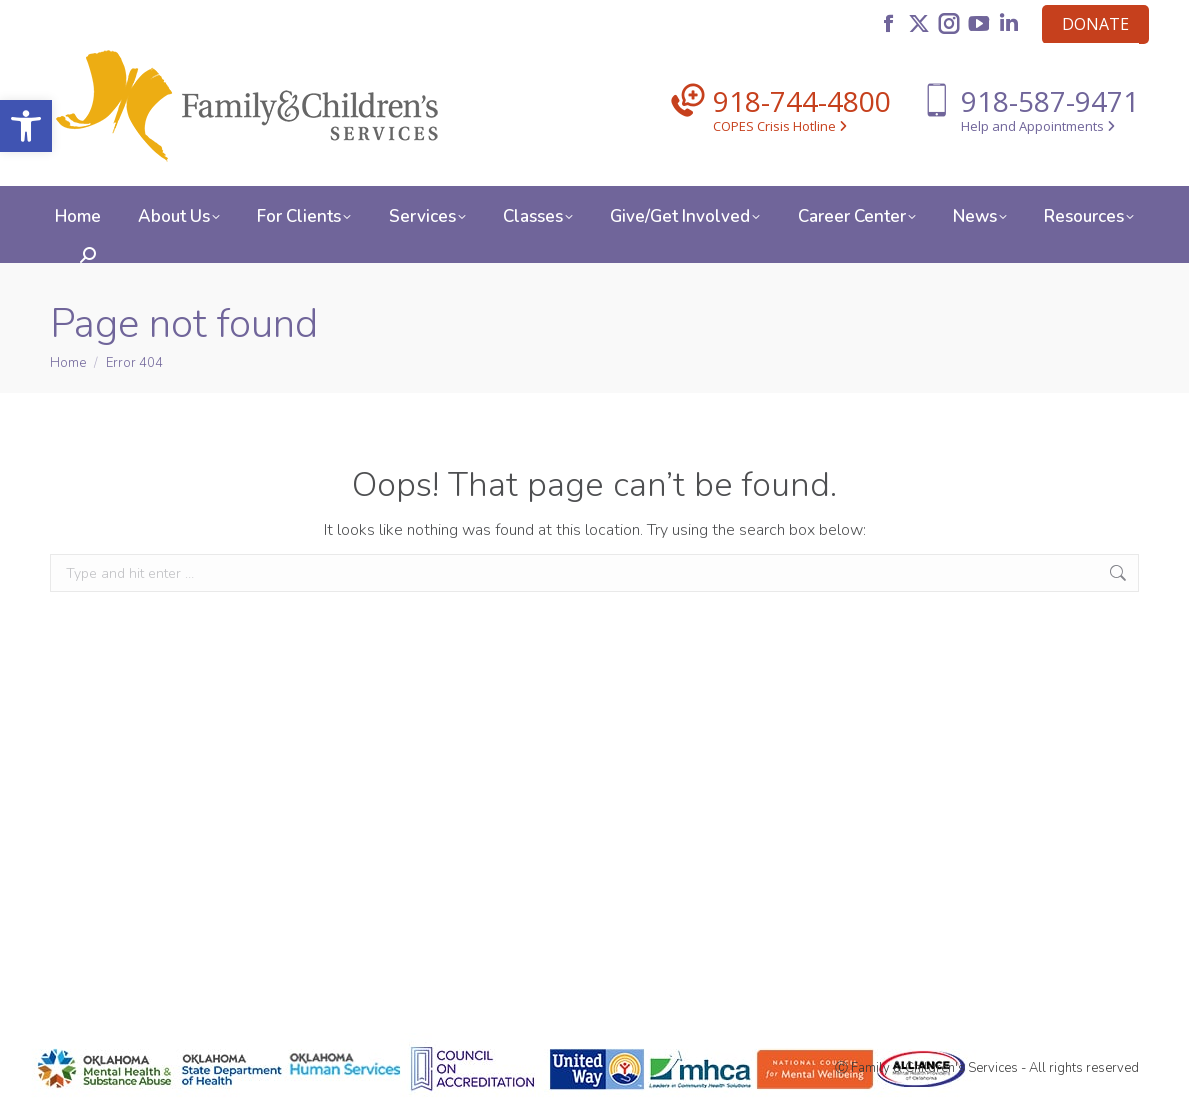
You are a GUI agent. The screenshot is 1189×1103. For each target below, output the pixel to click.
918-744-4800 (802, 101)
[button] (26, 126)
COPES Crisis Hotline (780, 126)
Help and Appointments (1038, 126)
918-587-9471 (1050, 101)
